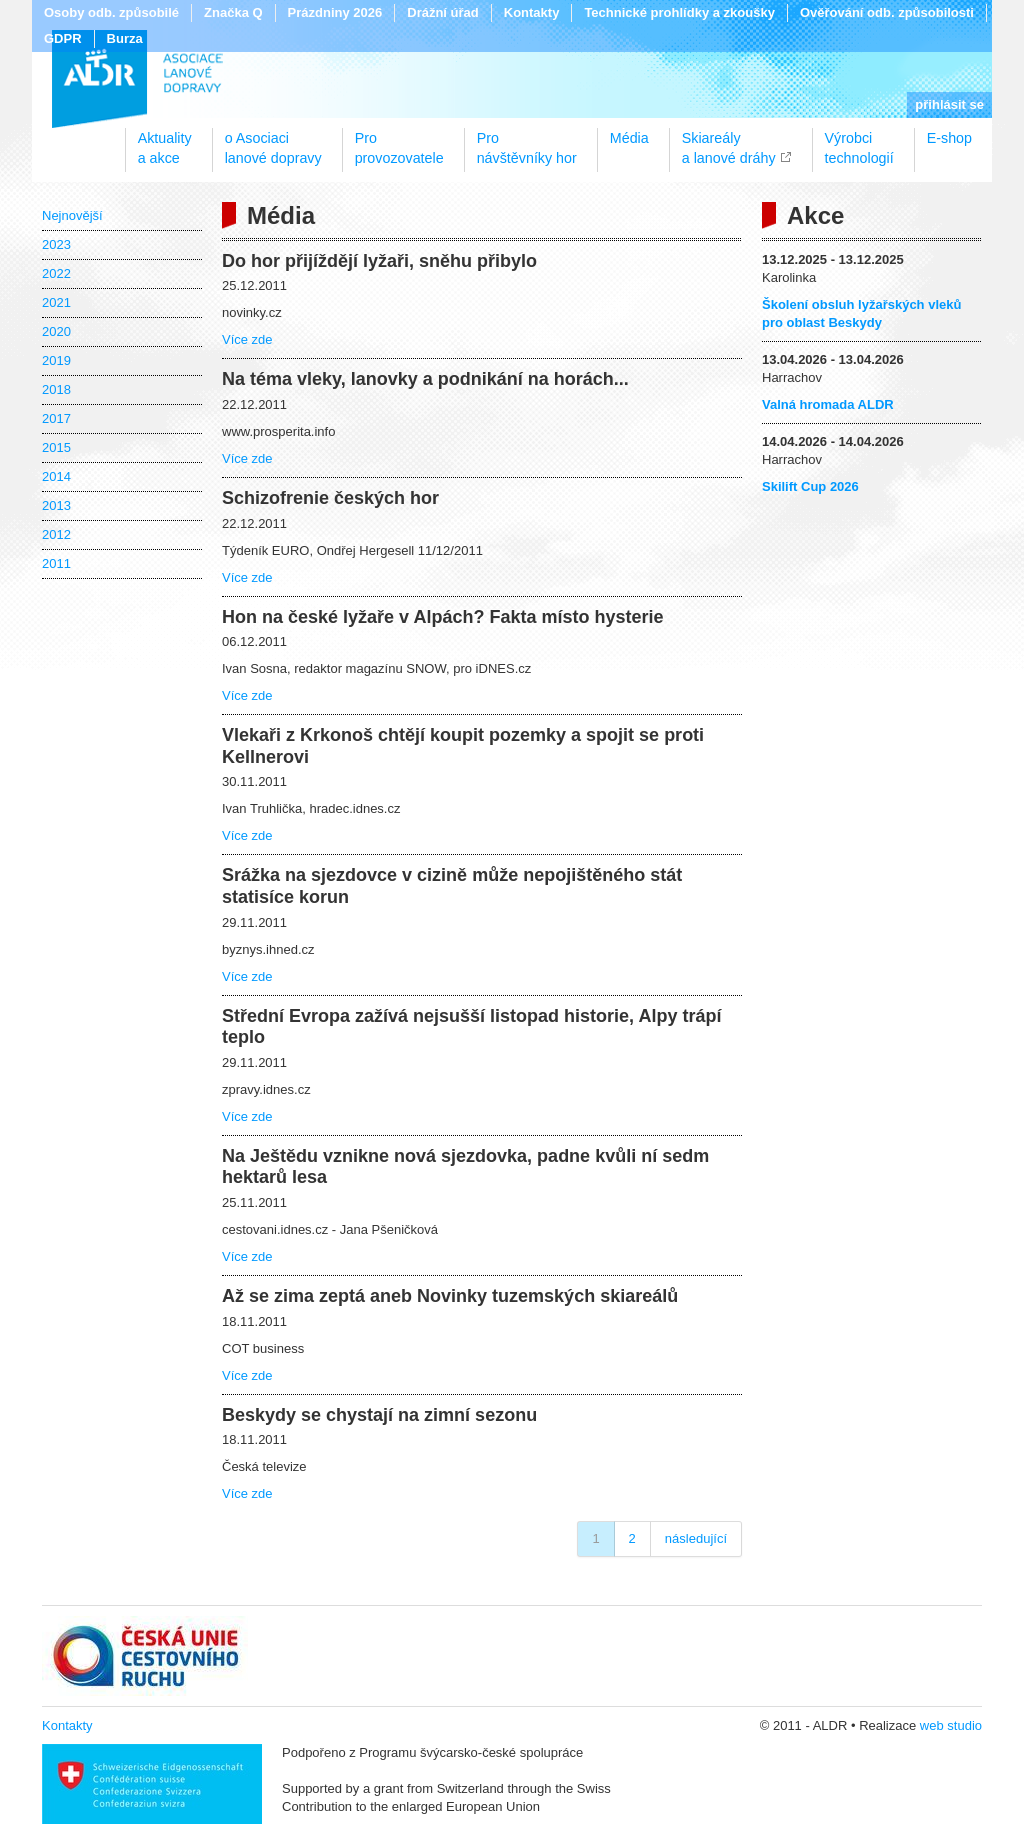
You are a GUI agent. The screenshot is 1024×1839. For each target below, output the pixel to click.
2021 (56, 302)
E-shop (949, 138)
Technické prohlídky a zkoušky (679, 12)
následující (696, 1538)
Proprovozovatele (399, 141)
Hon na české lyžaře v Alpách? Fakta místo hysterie (443, 617)
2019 (56, 360)
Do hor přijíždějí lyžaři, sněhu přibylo (379, 261)
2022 (56, 273)
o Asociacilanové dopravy (273, 141)
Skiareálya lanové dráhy (729, 141)
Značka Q (233, 12)
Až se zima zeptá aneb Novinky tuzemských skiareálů (450, 1296)
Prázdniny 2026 (335, 12)
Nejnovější (72, 215)
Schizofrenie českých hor (330, 498)
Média (629, 138)
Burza (125, 38)
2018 (56, 389)
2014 (56, 476)
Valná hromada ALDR (828, 404)
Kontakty (532, 12)
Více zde (247, 339)
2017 (56, 418)
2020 (56, 331)
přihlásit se (949, 104)
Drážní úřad (443, 12)
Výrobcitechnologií (859, 141)
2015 (56, 447)
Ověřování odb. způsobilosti (887, 12)
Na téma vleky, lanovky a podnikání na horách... (425, 379)
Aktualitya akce (165, 141)
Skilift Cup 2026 (810, 486)
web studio (951, 1725)
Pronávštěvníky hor (527, 141)
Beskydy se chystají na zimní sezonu (379, 1415)
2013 (56, 505)
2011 (56, 563)
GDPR (63, 38)
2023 (56, 244)
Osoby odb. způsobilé (111, 12)
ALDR (137, 79)
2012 (56, 534)
